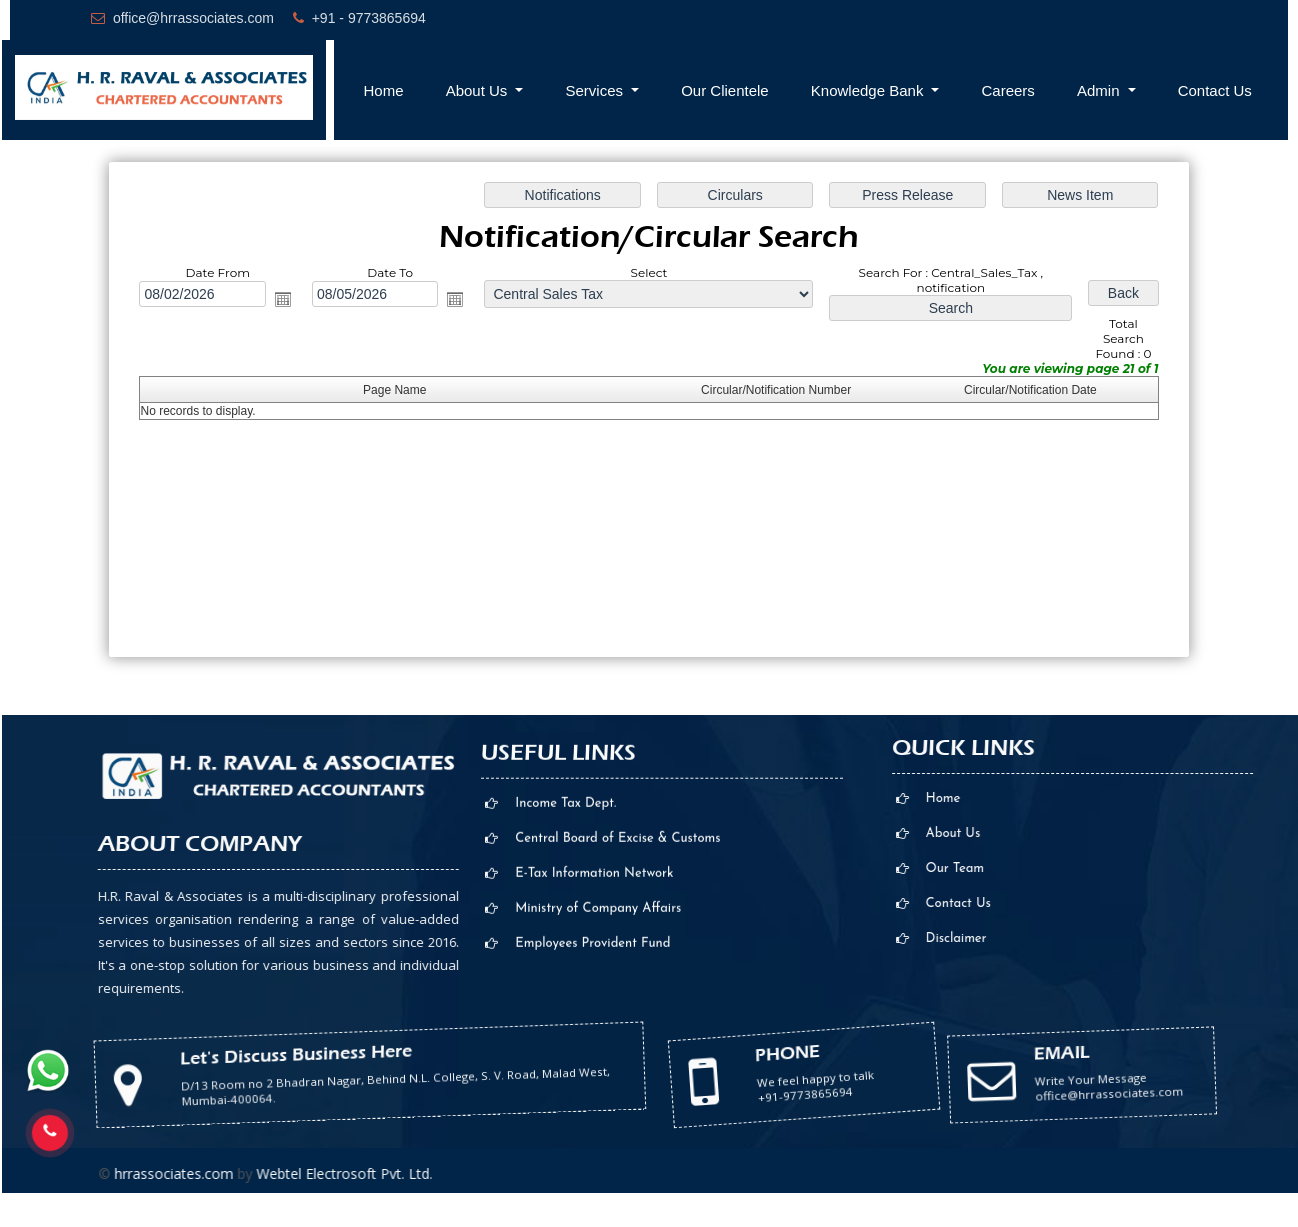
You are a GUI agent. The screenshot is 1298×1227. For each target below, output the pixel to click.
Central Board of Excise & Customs (617, 988)
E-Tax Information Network (594, 1023)
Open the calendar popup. (283, 299)
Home (384, 90)
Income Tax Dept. (565, 953)
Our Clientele (725, 90)
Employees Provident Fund (592, 1093)
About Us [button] (479, 90)
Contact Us (1215, 90)
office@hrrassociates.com (193, 18)
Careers (1008, 90)
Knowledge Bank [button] (869, 90)
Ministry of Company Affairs (598, 1058)
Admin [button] (1100, 90)
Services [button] (596, 90)
